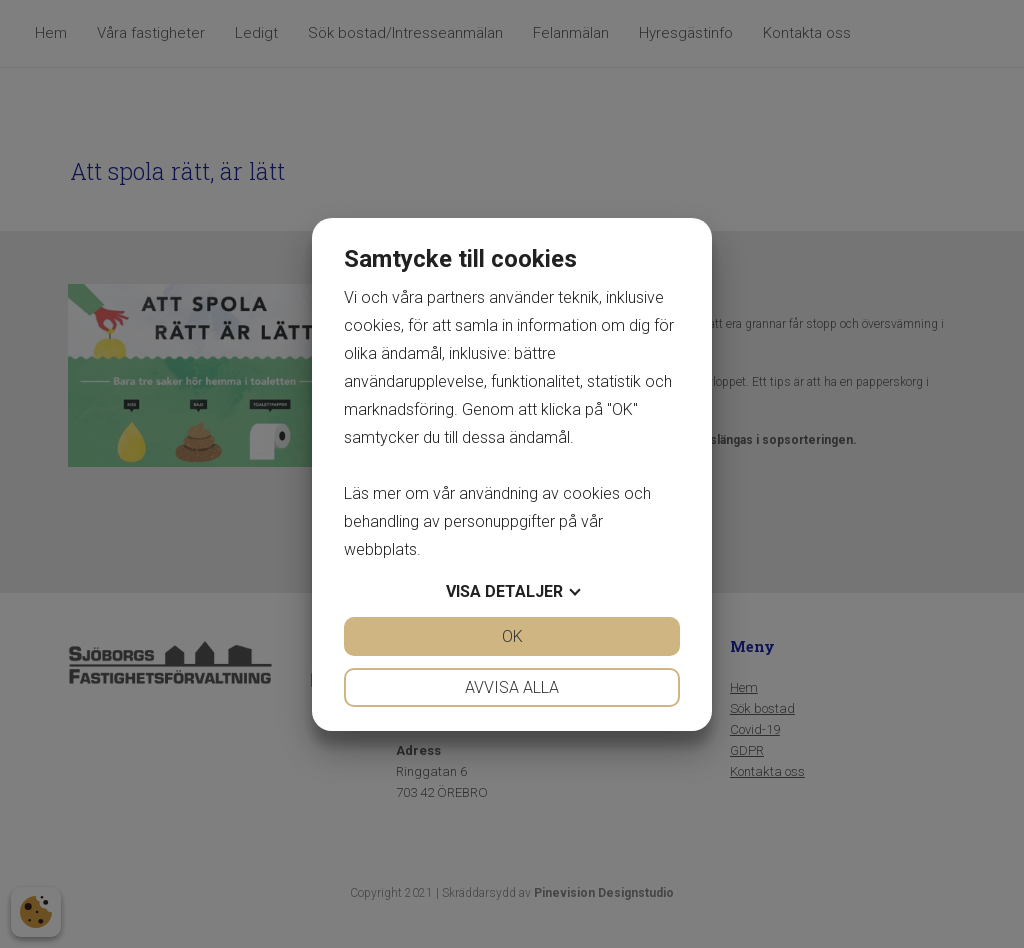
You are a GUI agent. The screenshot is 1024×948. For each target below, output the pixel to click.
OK (512, 636)
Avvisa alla (512, 687)
